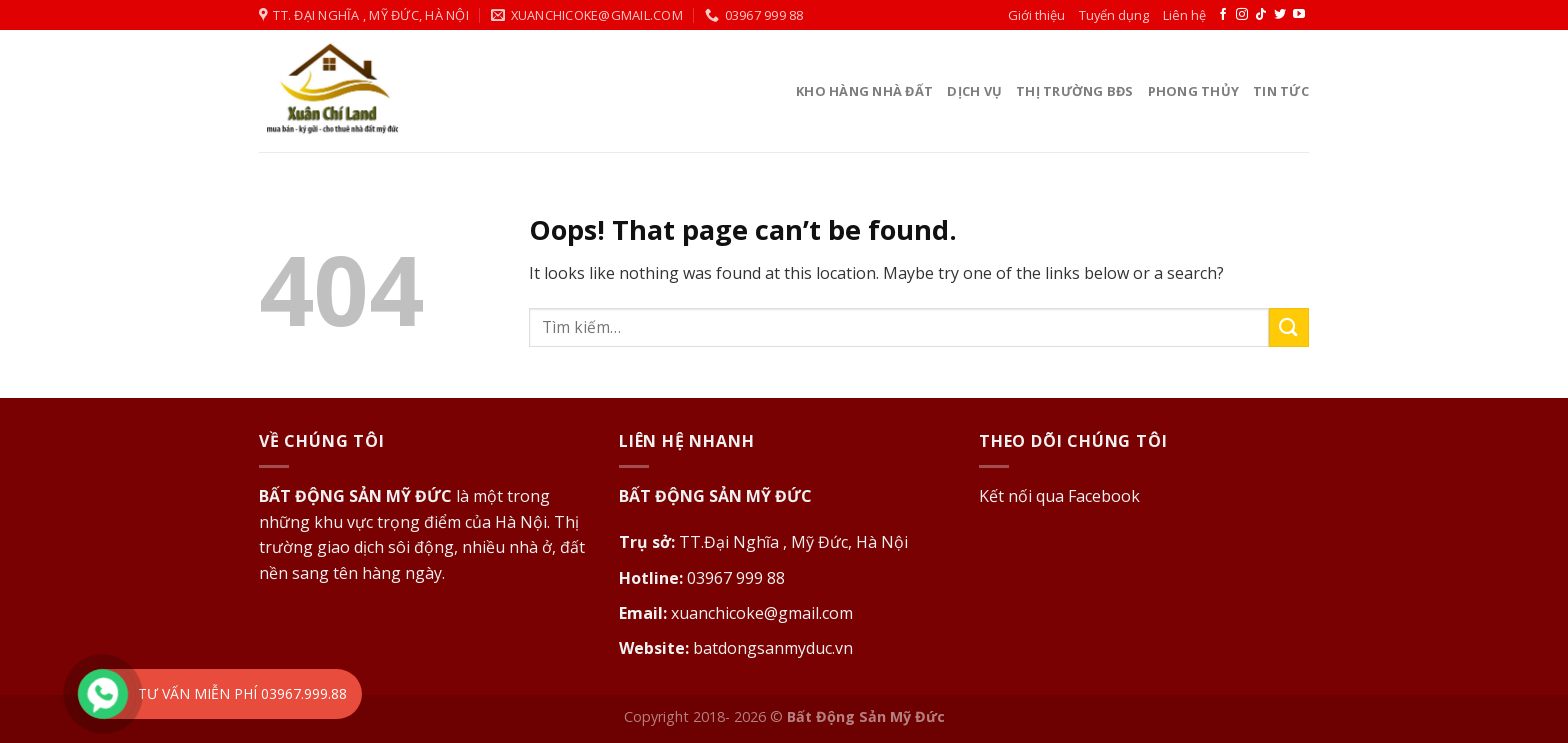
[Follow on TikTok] (1261, 15)
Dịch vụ (974, 91)
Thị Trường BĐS (1075, 91)
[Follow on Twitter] (1280, 15)
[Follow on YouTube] (1299, 15)
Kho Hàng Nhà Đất (864, 91)
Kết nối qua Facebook (1059, 496)
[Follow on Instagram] (1242, 15)
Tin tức (1281, 91)
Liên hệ (1184, 15)
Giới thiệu (1036, 15)
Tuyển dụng (1114, 15)
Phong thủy (1194, 91)
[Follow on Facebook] (1223, 15)
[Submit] (1289, 327)
